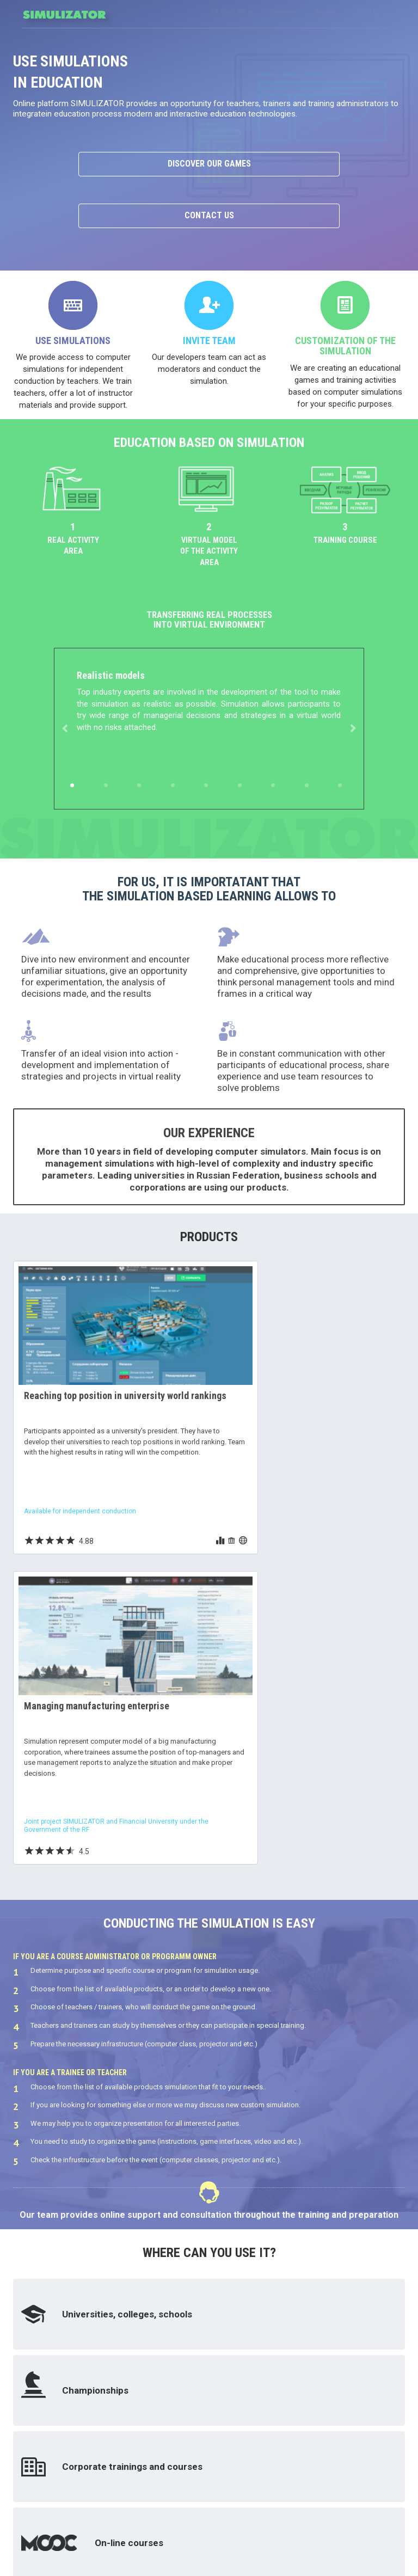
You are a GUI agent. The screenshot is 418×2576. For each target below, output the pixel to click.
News (326, 12)
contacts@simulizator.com (161, 2533)
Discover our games (209, 163)
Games (283, 12)
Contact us (209, 215)
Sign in (367, 12)
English (232, 12)
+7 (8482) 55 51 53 (147, 2522)
